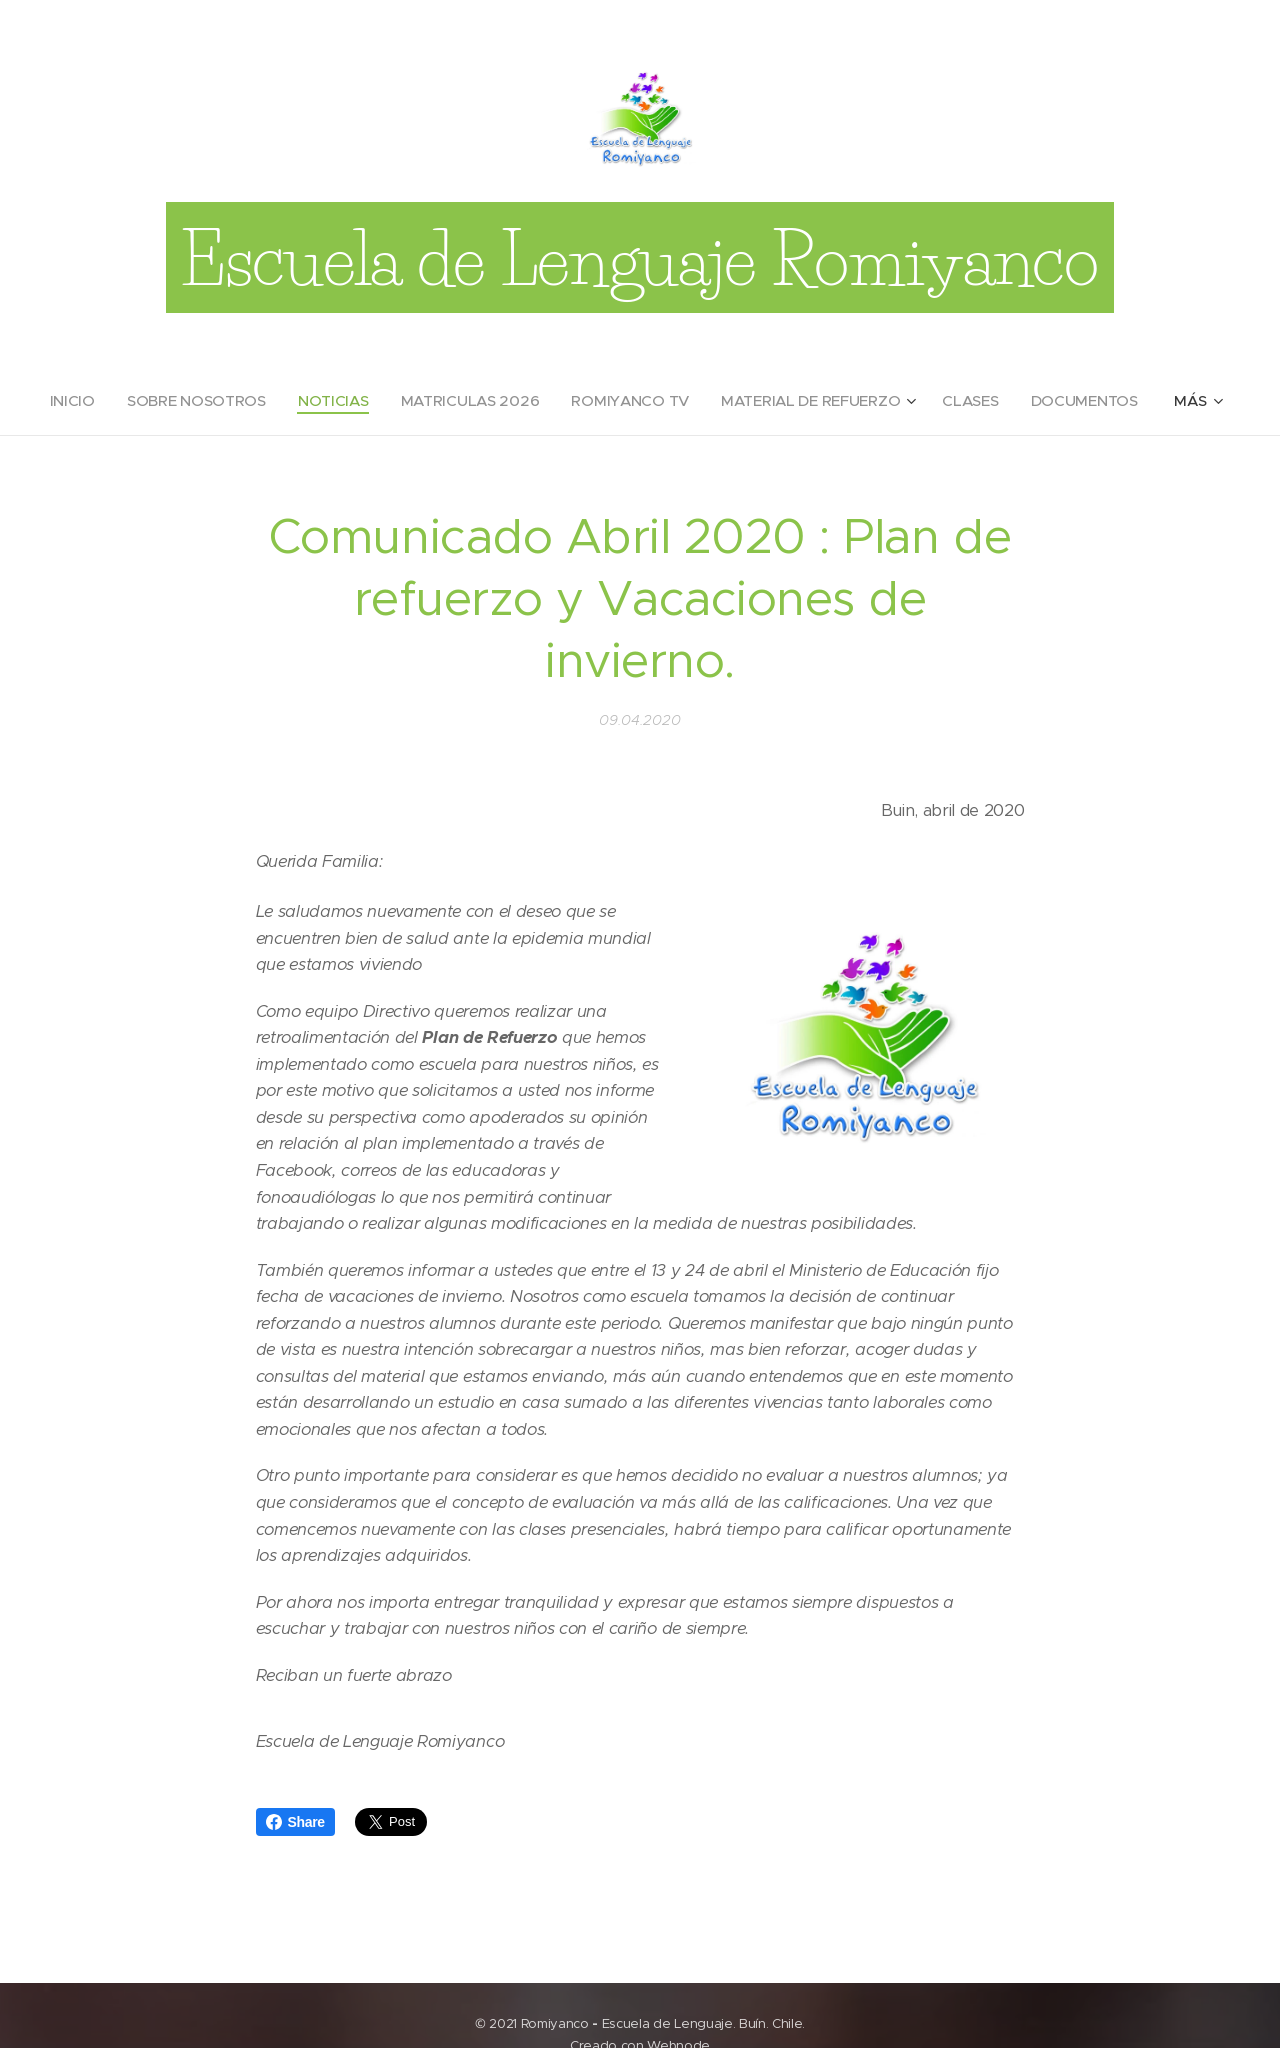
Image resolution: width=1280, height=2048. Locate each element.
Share (295, 1822)
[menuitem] (68, 401)
